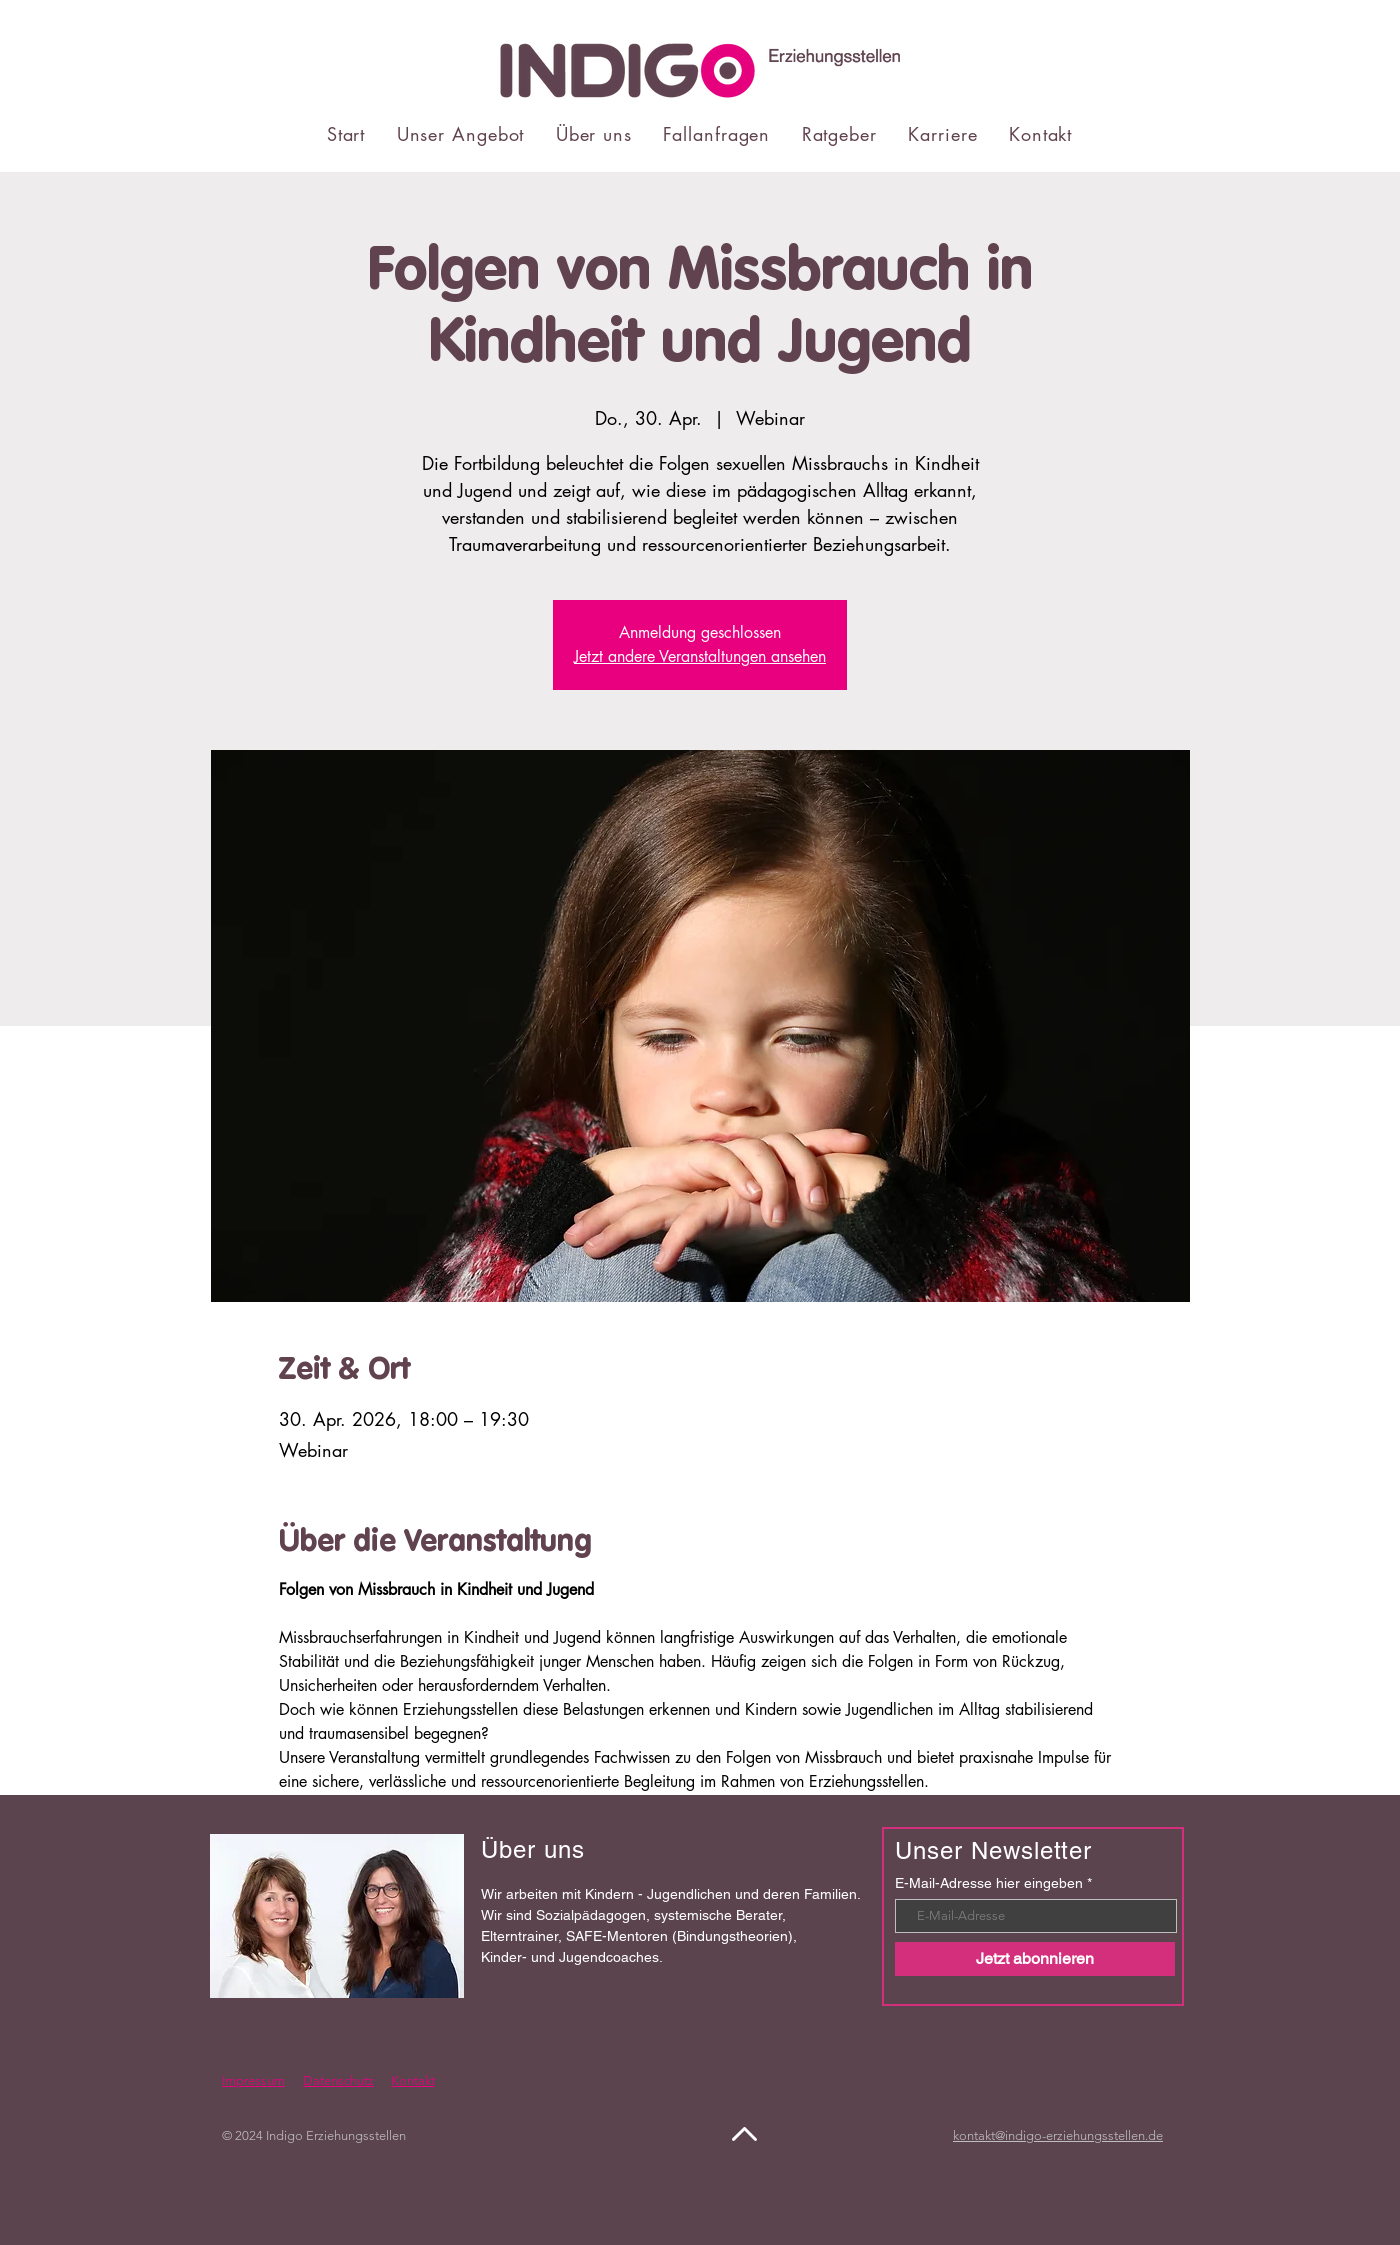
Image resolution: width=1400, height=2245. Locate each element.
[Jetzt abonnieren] (1035, 1959)
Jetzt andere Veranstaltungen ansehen (700, 656)
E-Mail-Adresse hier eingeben (989, 1883)
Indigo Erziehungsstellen (336, 2135)
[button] (460, 134)
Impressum (253, 2080)
